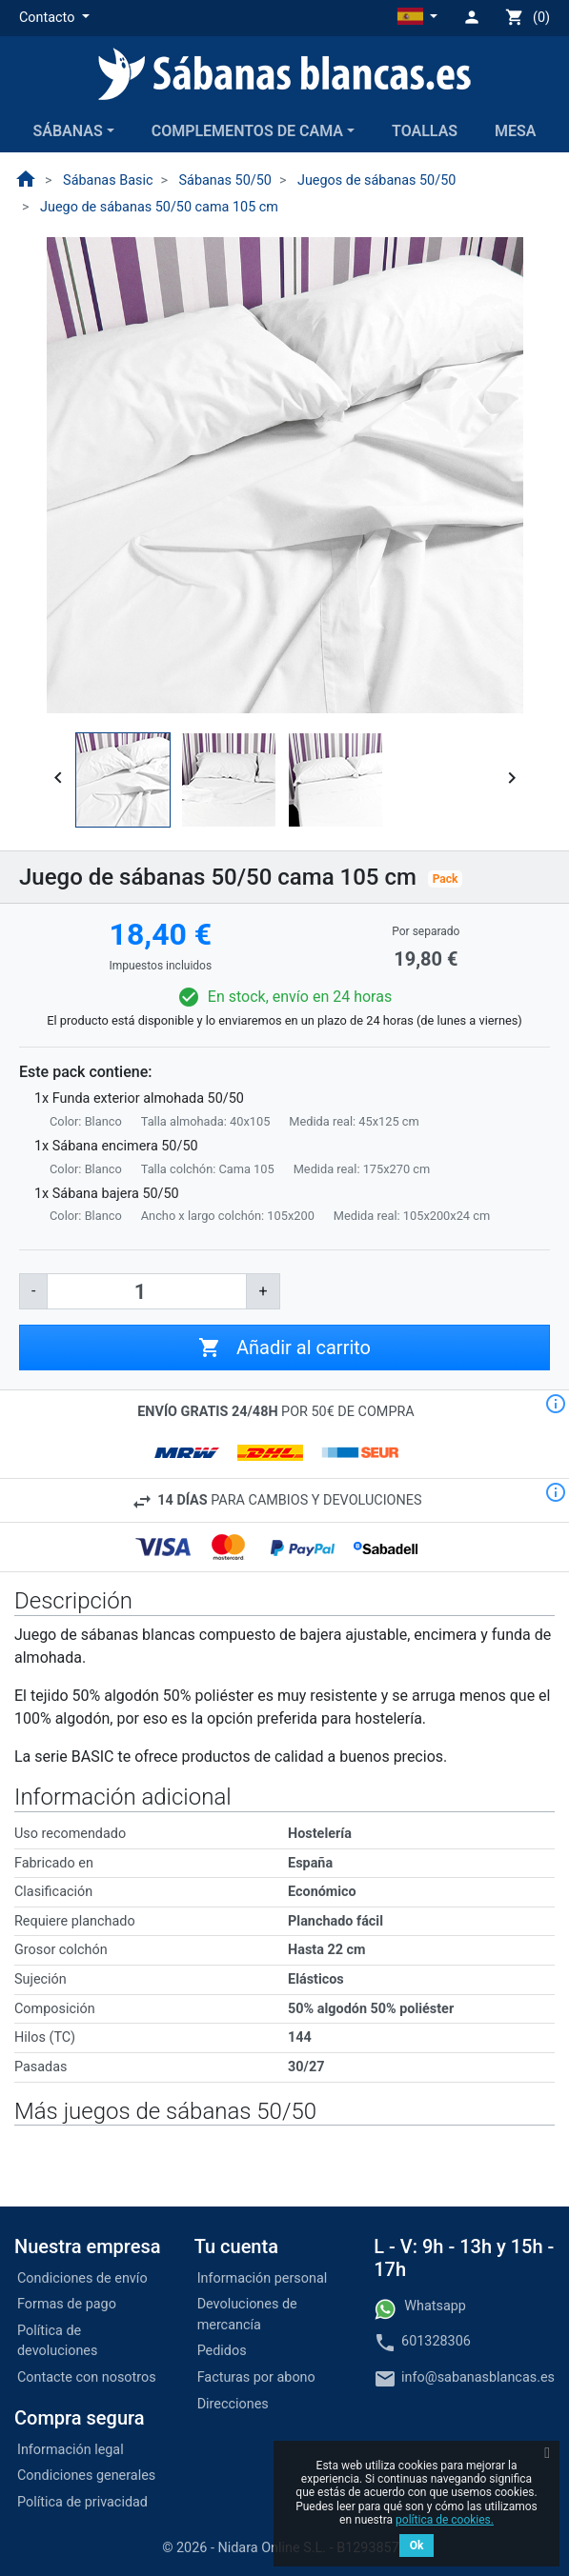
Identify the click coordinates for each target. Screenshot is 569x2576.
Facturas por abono (256, 2377)
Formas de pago (66, 2304)
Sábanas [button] (67, 131)
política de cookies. (445, 2519)
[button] (54, 18)
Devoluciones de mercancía (247, 2314)
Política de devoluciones (57, 2341)
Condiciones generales (86, 2475)
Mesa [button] (515, 131)
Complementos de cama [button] (247, 131)
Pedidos (222, 2351)
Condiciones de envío (82, 2278)
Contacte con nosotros (86, 2377)
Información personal (262, 2278)
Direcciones (233, 2404)
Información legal (70, 2450)
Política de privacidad (82, 2502)
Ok (417, 2545)
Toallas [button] (424, 131)
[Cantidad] (147, 1291)
